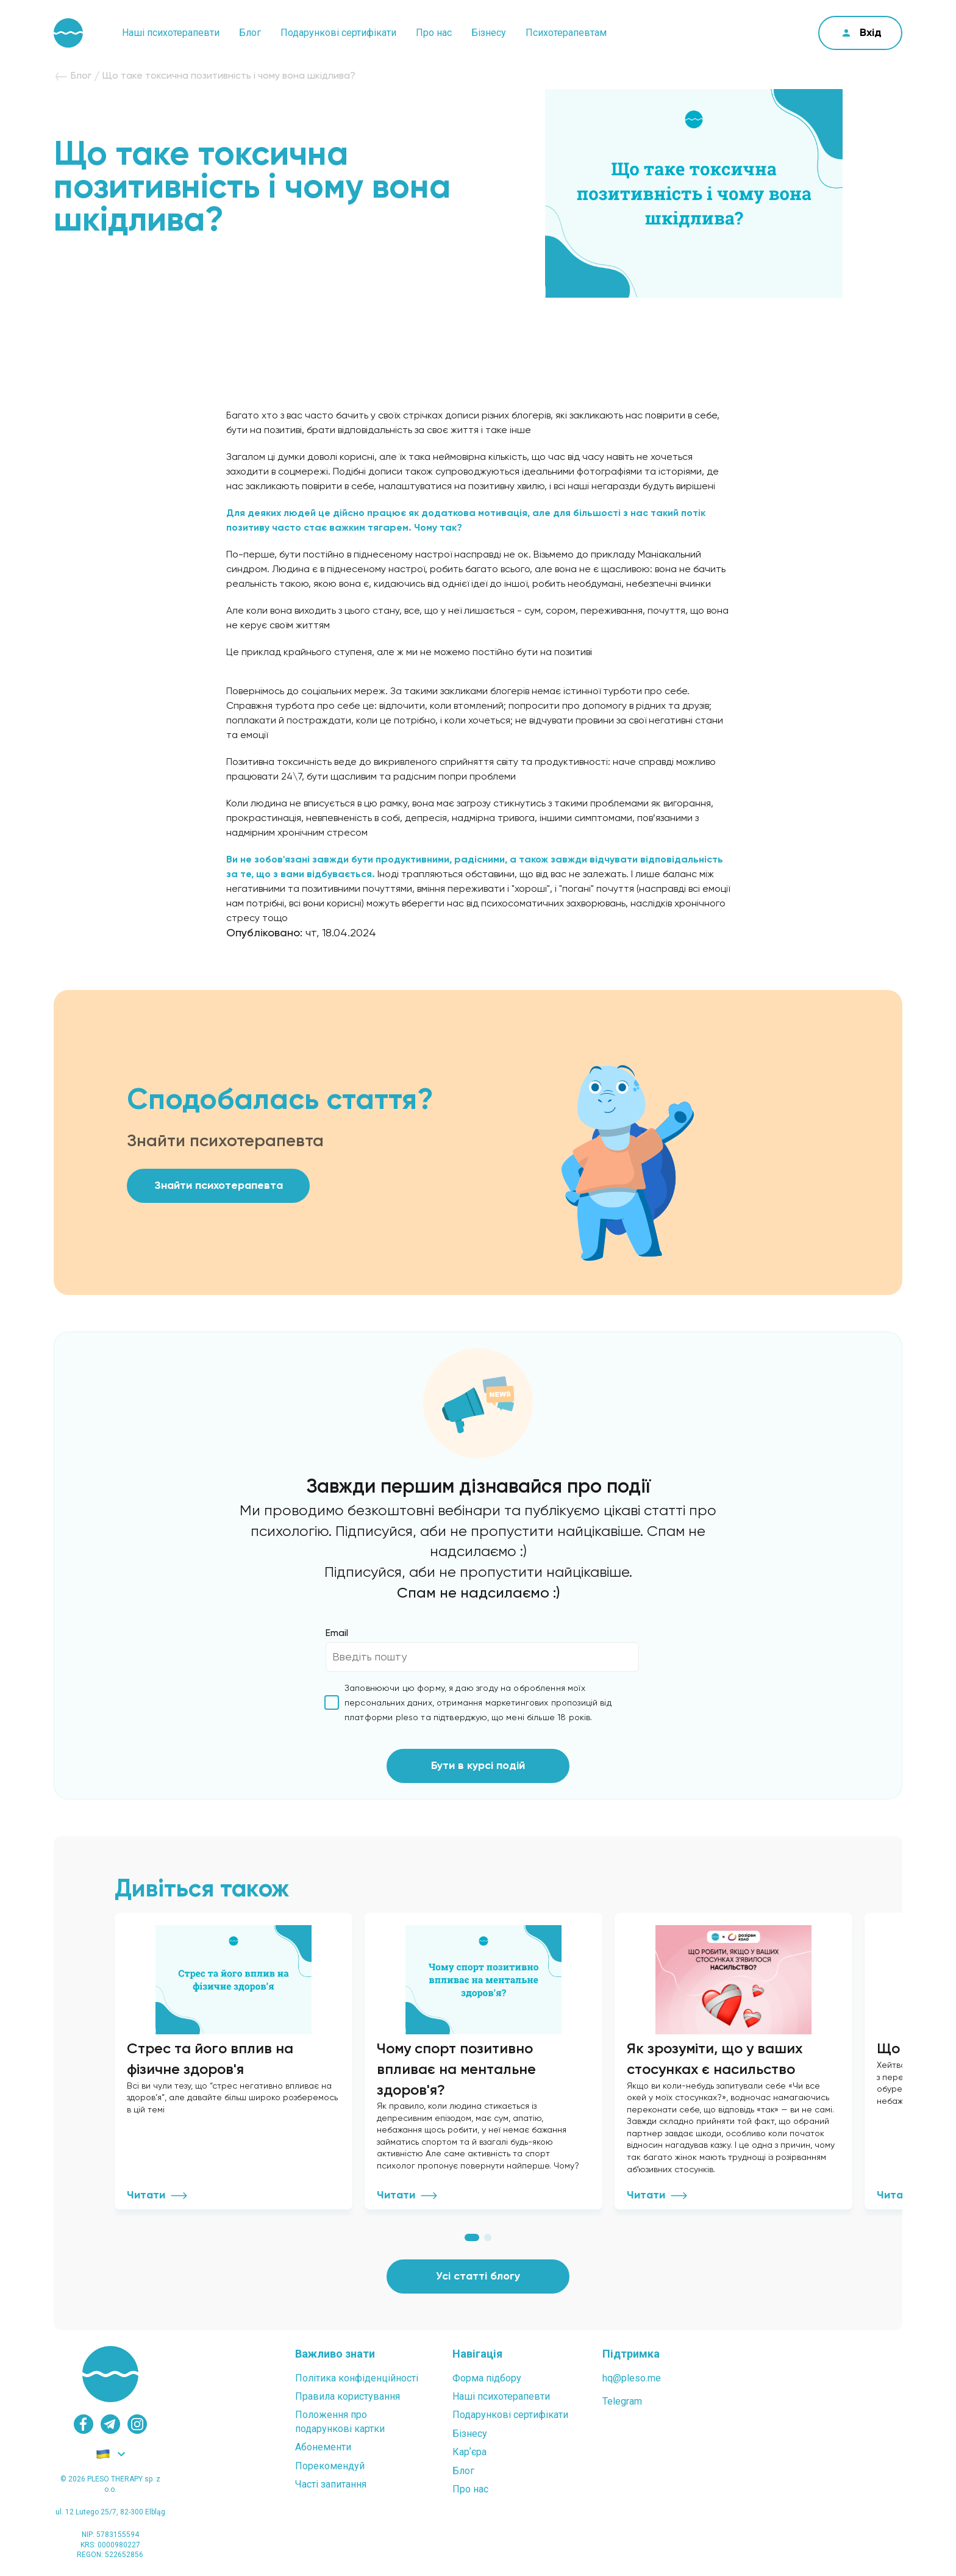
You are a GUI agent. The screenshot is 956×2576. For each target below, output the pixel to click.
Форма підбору (486, 2378)
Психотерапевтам (566, 32)
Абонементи (323, 2447)
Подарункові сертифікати (338, 32)
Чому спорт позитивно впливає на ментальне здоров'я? (456, 2069)
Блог (250, 32)
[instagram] (137, 2424)
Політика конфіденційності (356, 2378)
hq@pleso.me (631, 2378)
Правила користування (347, 2396)
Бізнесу (488, 32)
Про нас (434, 32)
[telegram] (110, 2424)
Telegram (622, 2401)
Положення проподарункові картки (340, 2421)
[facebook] (83, 2424)
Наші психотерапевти (170, 32)
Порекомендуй (330, 2466)
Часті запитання (330, 2484)
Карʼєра (469, 2452)
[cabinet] (860, 33)
